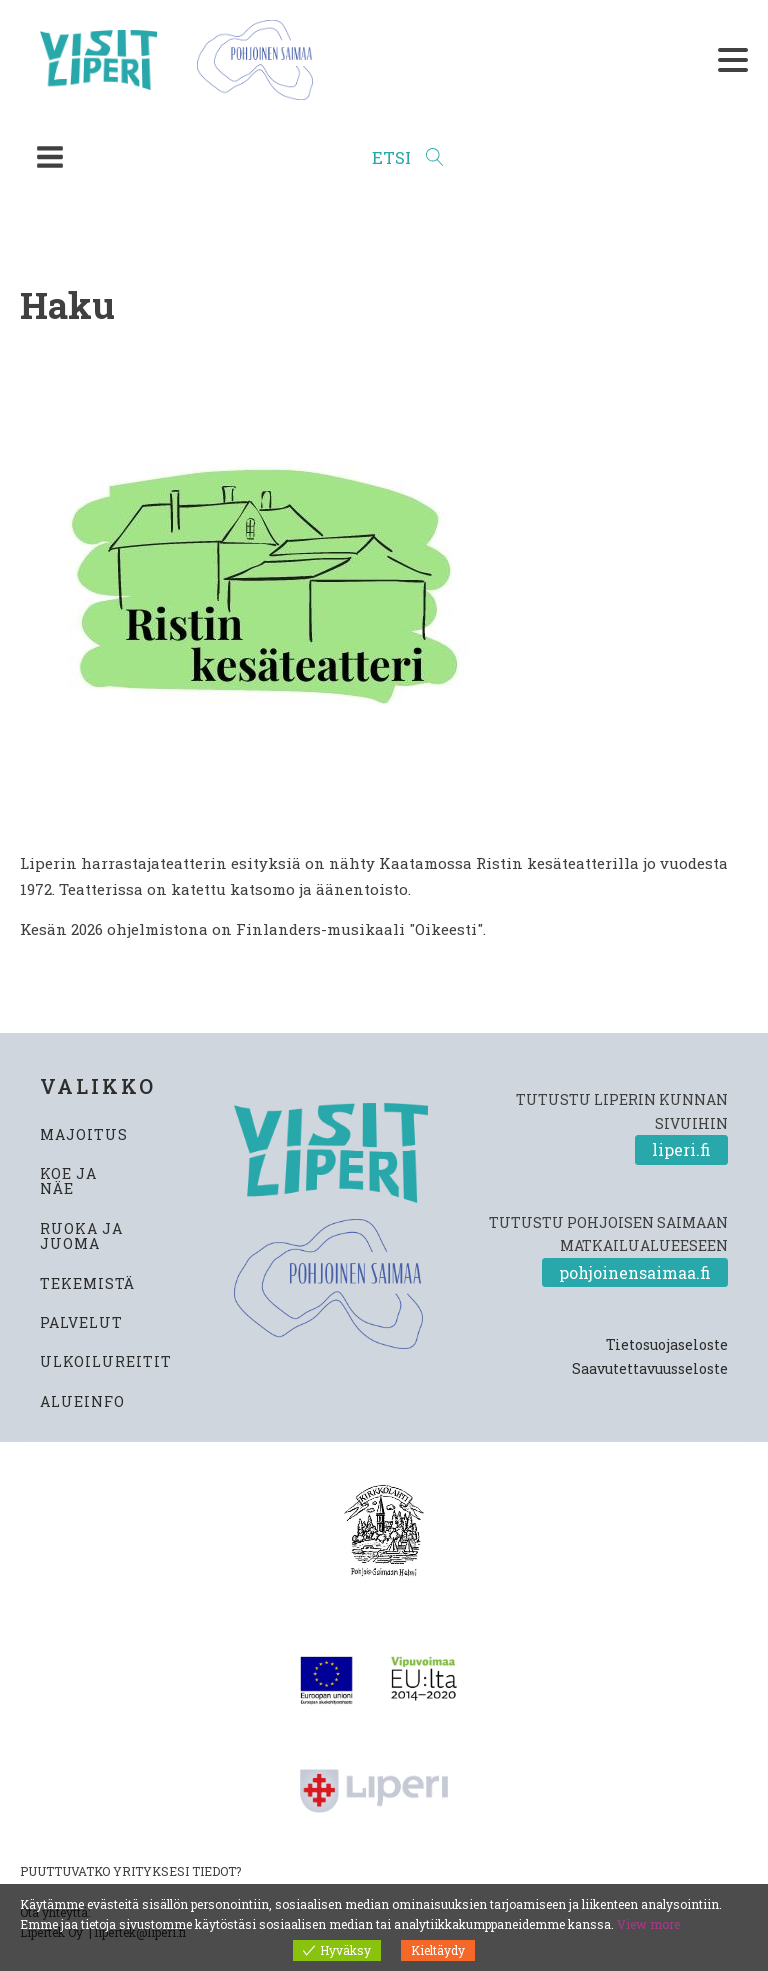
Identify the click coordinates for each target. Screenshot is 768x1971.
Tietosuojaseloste (667, 1344)
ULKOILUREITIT (106, 1361)
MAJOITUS (84, 1134)
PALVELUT (81, 1322)
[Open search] (408, 158)
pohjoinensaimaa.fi (635, 1272)
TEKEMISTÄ (87, 1283)
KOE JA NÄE (68, 1181)
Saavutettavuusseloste (650, 1368)
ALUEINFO (82, 1401)
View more (648, 1924)
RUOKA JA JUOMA (81, 1236)
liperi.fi (681, 1149)
